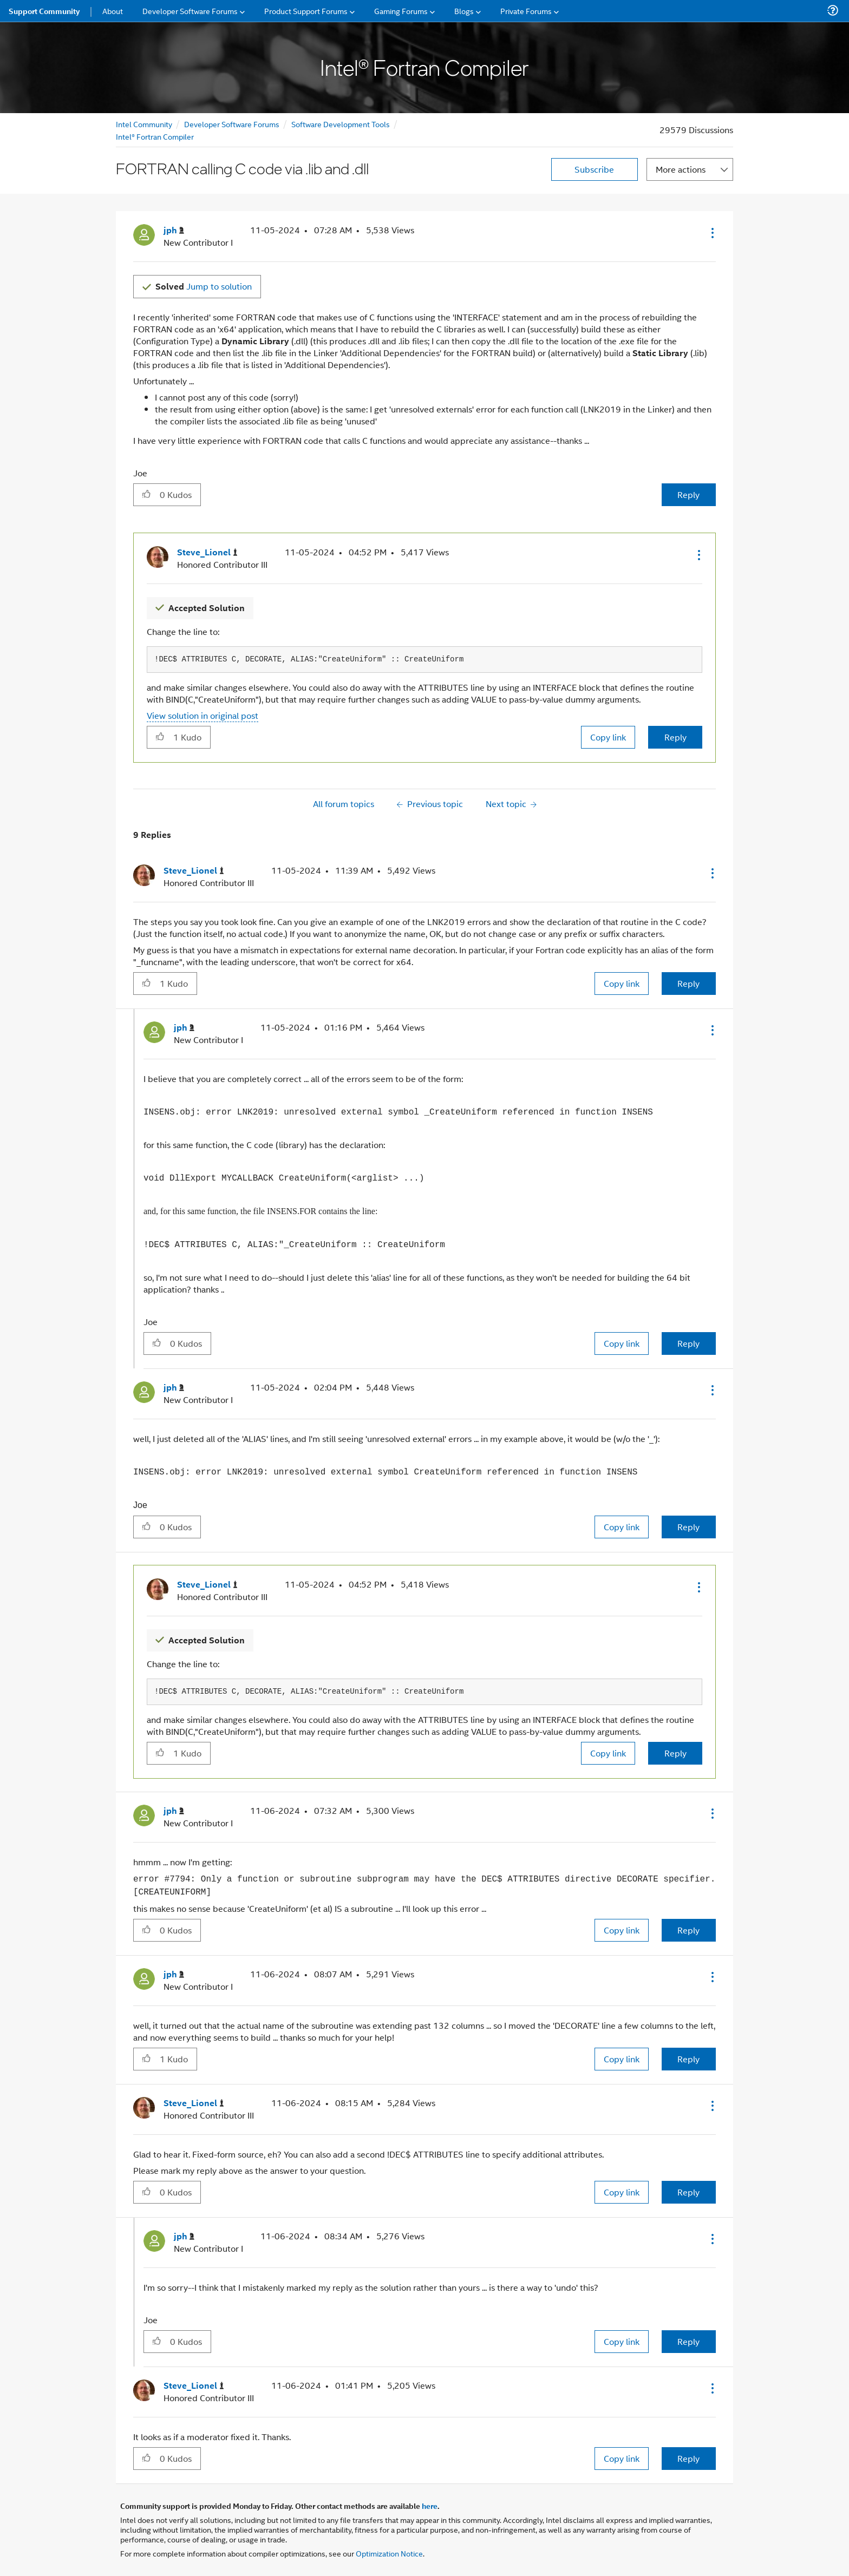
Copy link (608, 737)
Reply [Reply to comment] (675, 737)
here (429, 2506)
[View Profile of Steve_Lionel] (207, 552)
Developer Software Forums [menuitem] (190, 10)
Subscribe (594, 169)
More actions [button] (681, 169)
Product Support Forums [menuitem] (306, 10)
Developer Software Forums (231, 123)
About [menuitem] (112, 10)
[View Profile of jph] (174, 230)
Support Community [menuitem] (44, 11)
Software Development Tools (340, 123)
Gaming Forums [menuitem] (401, 10)
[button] (711, 232)
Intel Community (144, 123)
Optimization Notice (389, 2553)
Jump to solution (203, 286)
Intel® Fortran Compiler (155, 136)
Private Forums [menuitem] (526, 10)
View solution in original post (202, 715)
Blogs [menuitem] (464, 10)
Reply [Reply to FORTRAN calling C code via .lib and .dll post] (688, 494)
